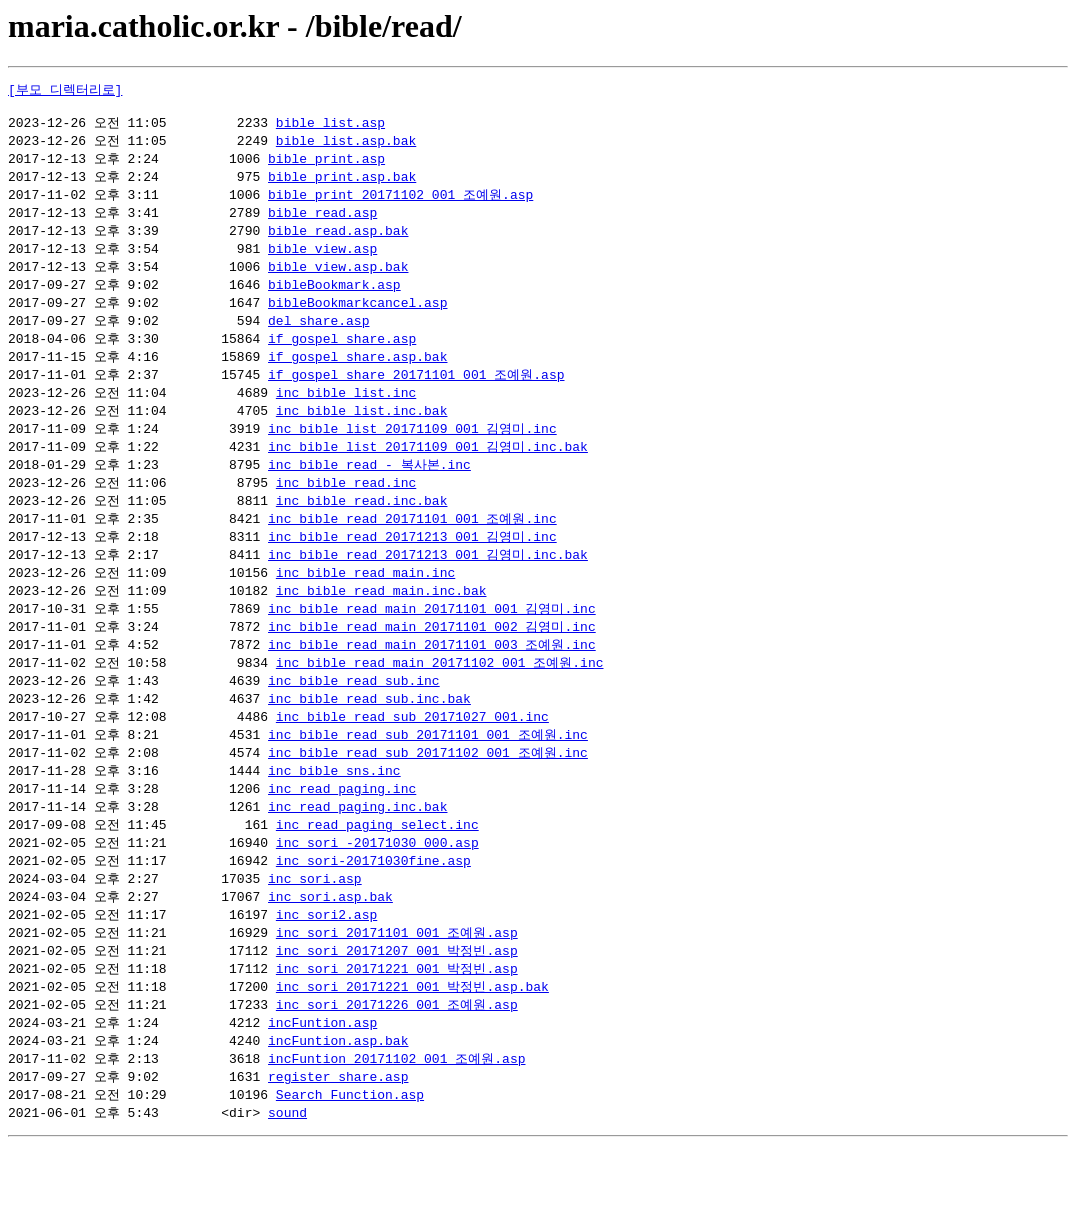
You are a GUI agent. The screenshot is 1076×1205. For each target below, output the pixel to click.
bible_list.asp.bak (346, 146)
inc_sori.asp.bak (330, 944)
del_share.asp (318, 336)
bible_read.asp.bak (338, 241)
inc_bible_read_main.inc (365, 602)
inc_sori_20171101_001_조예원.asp (397, 982)
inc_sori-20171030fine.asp (373, 906)
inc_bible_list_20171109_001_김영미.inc (412, 450)
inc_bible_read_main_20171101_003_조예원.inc (432, 678)
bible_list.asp (330, 127)
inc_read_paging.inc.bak (357, 849)
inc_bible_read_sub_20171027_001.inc (412, 754)
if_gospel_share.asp (342, 355)
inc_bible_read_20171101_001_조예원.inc (412, 545)
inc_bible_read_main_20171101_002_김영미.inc (432, 659)
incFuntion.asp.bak (338, 1096)
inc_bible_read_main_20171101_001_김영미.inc (432, 640)
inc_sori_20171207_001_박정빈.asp (397, 1001)
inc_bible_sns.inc (334, 811)
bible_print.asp (326, 165)
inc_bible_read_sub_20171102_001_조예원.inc (428, 792)
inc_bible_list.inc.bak (362, 431)
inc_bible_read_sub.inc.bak (369, 735)
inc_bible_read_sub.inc (354, 716)
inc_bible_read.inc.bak (362, 526)
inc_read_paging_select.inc (377, 868)
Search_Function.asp (350, 1153)
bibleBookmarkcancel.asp (357, 317)
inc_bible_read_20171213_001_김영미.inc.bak (428, 583)
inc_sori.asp (315, 925)
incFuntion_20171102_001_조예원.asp (396, 1115)
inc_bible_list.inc (346, 412)
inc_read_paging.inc (342, 830)
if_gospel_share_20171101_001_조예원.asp (416, 393)
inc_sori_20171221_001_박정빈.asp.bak (412, 1039)
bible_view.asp (322, 260)
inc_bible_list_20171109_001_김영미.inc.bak (428, 469)
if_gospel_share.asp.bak (357, 374)
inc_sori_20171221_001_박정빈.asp (397, 1020)
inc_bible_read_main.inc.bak (381, 621)
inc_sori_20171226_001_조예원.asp (397, 1058)
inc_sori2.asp (326, 963)
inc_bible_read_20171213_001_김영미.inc (412, 564)
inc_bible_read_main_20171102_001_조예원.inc (440, 697)
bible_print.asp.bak (342, 184)
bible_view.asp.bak (338, 279)
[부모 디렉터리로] (65, 90)
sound (287, 1172)
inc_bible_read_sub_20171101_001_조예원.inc (428, 773)
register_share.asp (338, 1134)
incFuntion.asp (322, 1077)
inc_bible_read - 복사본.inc (369, 488)
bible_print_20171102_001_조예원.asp (400, 203)
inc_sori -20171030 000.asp (377, 887)
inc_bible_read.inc (346, 507)
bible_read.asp (322, 222)
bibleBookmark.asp (334, 298)
